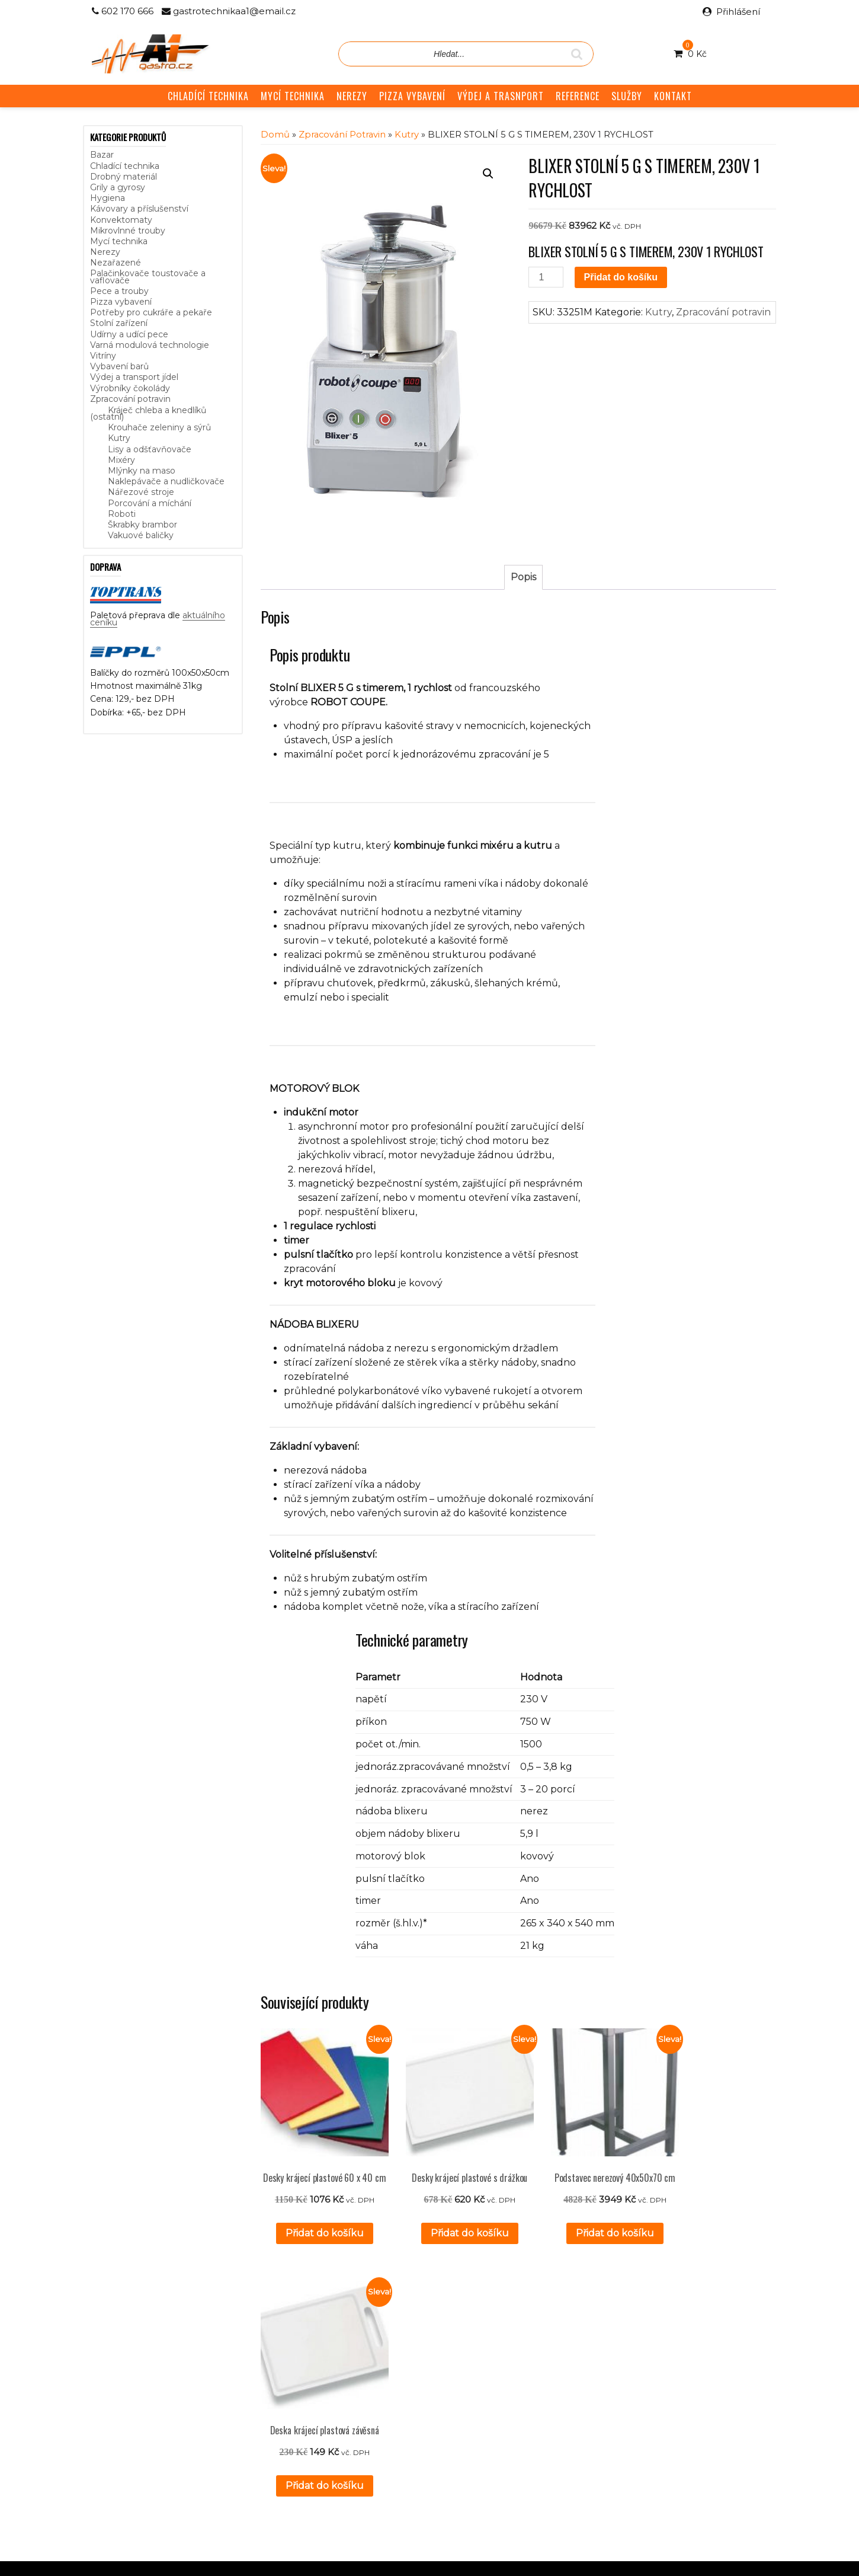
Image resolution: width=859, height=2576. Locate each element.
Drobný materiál (123, 176)
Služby (333, 2372)
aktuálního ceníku (211, 2408)
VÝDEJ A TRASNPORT (500, 96)
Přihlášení (738, 11)
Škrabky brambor (142, 524)
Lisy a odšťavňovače (149, 449)
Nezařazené (115, 262)
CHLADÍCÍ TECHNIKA (208, 96)
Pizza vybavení (121, 301)
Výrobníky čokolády (130, 388)
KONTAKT (673, 96)
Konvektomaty (121, 220)
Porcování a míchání (149, 503)
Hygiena (107, 198)
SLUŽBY (626, 96)
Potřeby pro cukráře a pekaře (151, 312)
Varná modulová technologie (149, 345)
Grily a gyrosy (117, 187)
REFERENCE (578, 96)
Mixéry (121, 460)
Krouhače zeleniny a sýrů (159, 427)
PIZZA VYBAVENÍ (412, 96)
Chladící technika (124, 166)
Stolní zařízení (119, 323)
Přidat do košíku (621, 277)
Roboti (122, 514)
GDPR (333, 2412)
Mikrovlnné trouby (127, 230)
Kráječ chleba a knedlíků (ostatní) (148, 413)
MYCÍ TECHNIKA (293, 96)
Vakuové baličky (141, 535)
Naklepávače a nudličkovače (166, 481)
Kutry (119, 438)
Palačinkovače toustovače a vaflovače (148, 276)
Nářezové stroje (141, 492)
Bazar (102, 154)
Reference (342, 2385)
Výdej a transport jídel (134, 377)
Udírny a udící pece (129, 334)
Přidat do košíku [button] (317, 2233)
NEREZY (351, 96)
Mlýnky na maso (141, 470)
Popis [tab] (523, 577)
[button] (488, 173)
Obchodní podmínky (362, 2399)
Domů (275, 134)
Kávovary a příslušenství (139, 208)
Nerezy (105, 252)
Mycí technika (119, 241)
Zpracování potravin (130, 399)
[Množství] (545, 277)
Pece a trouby (119, 291)
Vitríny (103, 355)
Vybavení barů (119, 366)
